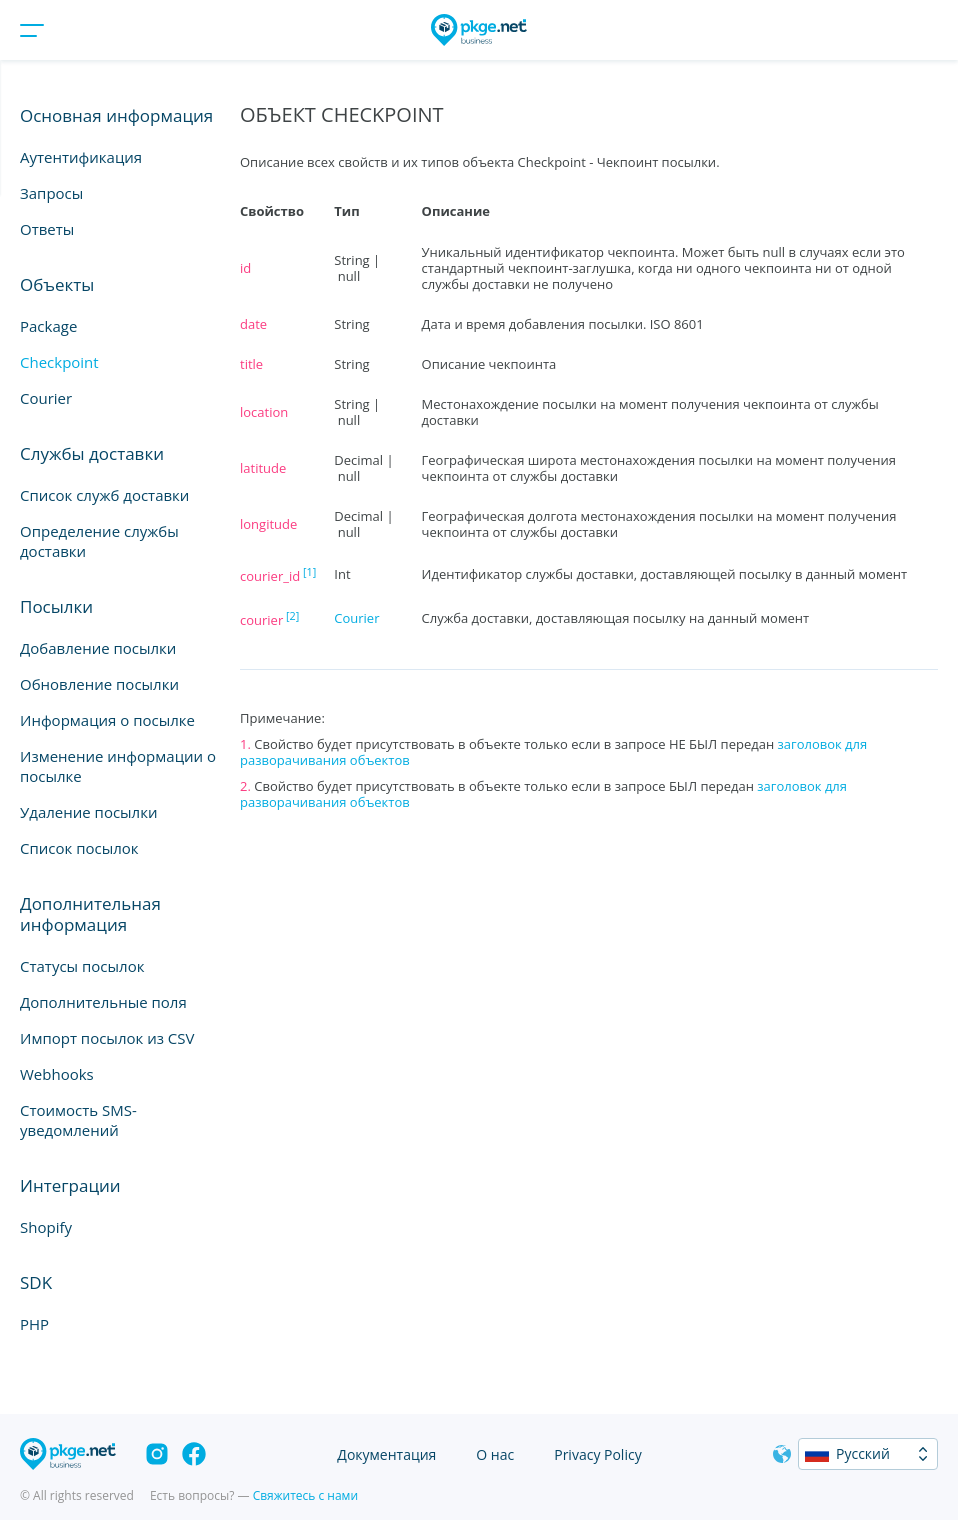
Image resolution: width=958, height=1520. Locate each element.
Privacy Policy (597, 1454)
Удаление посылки (88, 812)
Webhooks (57, 1074)
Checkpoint (59, 362)
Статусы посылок (82, 966)
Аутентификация (81, 157)
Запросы (51, 193)
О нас (495, 1454)
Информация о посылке (107, 720)
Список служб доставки (104, 495)
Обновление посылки (99, 684)
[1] (309, 571)
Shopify (46, 1227)
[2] (292, 615)
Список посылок (79, 848)
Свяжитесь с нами (305, 1495)
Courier (46, 398)
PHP (34, 1324)
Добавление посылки (98, 648)
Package (48, 326)
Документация (386, 1454)
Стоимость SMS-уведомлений (78, 1120)
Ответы (47, 229)
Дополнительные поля (103, 1002)
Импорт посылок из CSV (107, 1038)
